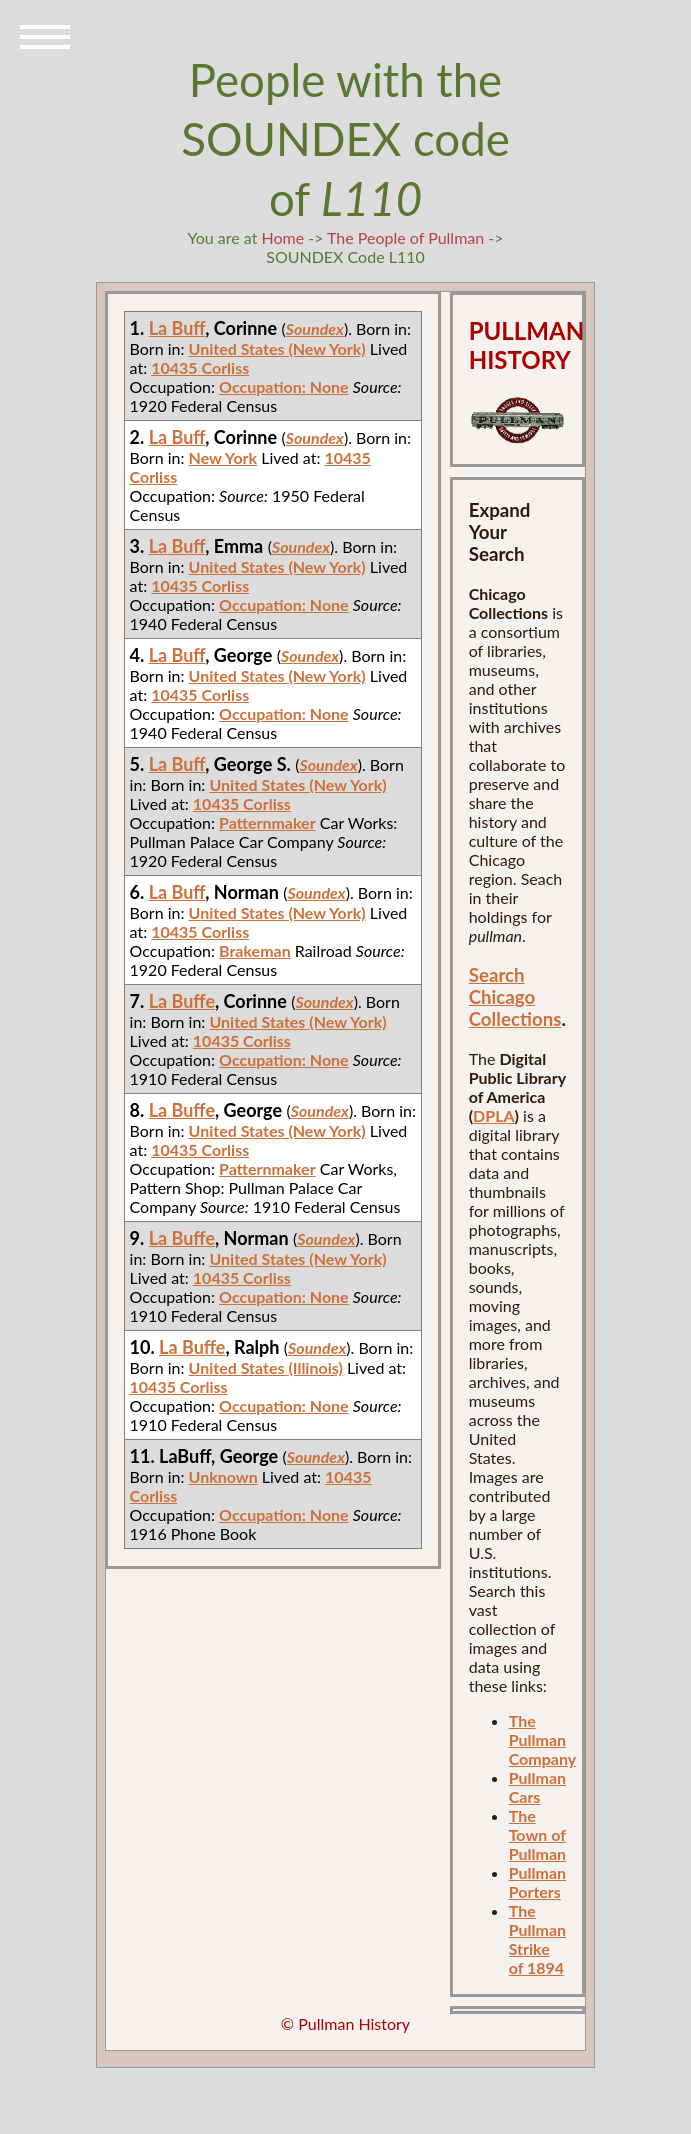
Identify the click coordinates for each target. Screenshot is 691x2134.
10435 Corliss (200, 367)
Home (282, 237)
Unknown (223, 1476)
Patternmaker (267, 822)
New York (223, 457)
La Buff (177, 328)
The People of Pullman (405, 237)
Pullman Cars (537, 1787)
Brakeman (255, 950)
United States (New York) (277, 348)
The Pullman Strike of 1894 (537, 1939)
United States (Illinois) (266, 1367)
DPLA (494, 1115)
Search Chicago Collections (515, 997)
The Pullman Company (542, 1739)
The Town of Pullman (537, 1834)
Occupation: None (284, 386)
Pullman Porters (537, 1882)
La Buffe (182, 1001)
